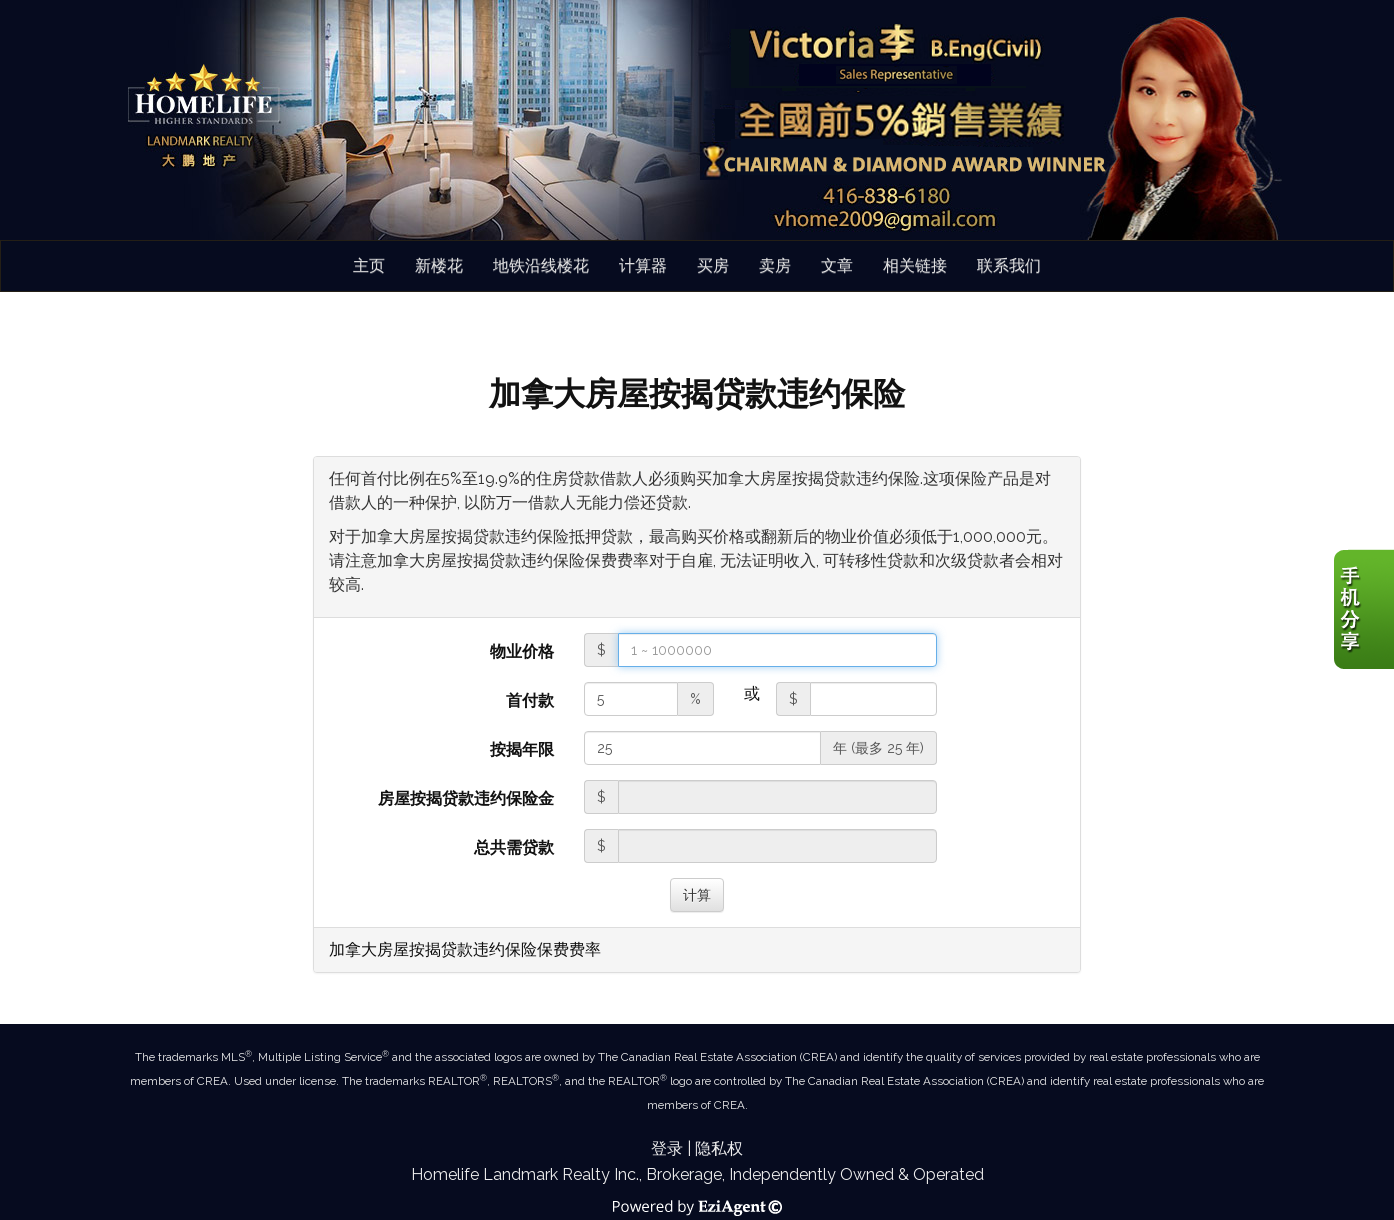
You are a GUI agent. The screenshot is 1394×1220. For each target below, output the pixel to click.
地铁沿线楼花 (541, 265)
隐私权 (719, 1148)
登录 (667, 1148)
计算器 (643, 265)
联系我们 (1009, 265)
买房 (713, 265)
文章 (837, 265)
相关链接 (915, 265)
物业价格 (522, 651)
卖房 (775, 265)
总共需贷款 (514, 847)
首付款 (530, 700)
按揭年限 (522, 749)
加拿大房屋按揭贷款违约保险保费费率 (465, 949)
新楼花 (439, 265)
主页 (369, 265)
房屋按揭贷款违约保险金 (466, 798)
